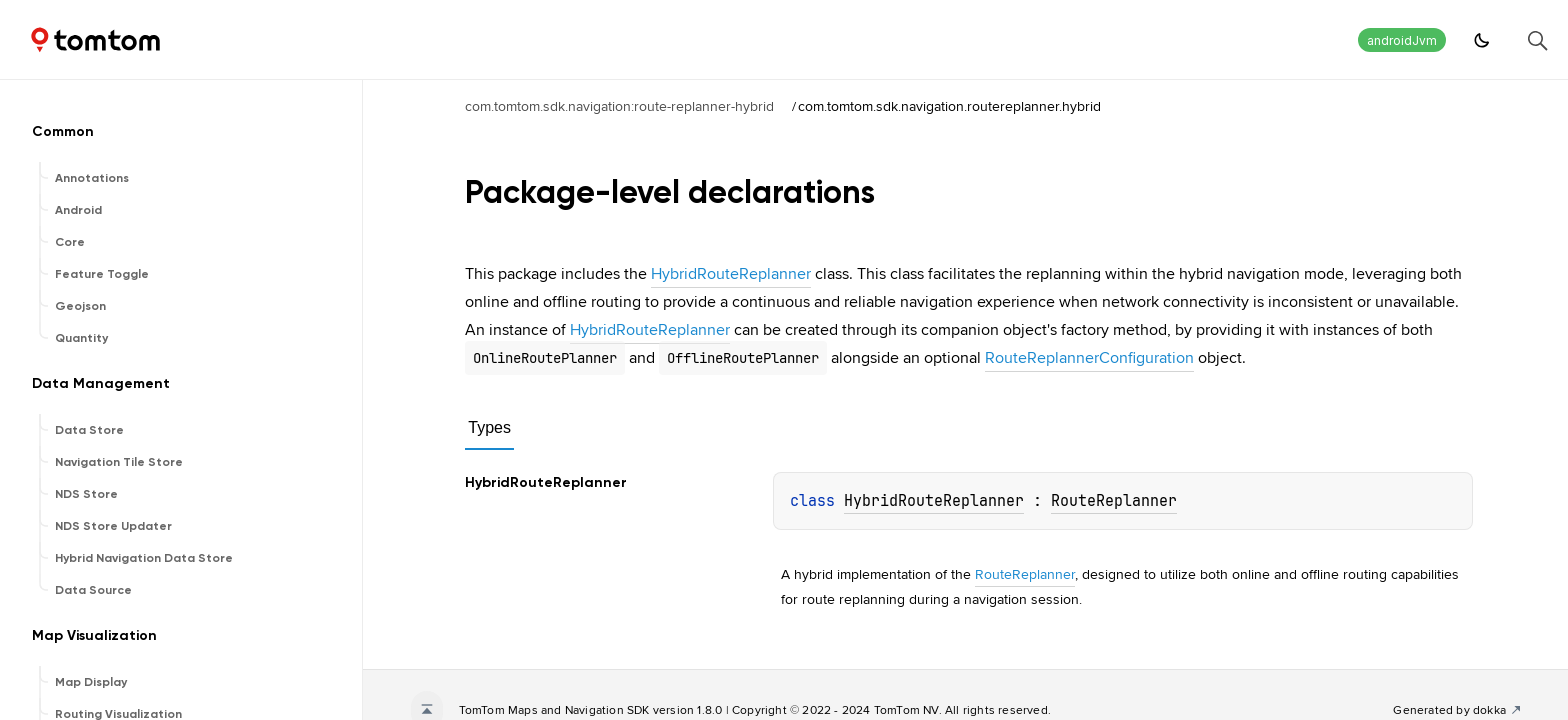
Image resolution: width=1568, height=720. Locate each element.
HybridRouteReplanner (731, 273)
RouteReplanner (1114, 501)
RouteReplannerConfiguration (1089, 357)
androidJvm (1402, 40)
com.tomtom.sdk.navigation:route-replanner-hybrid (619, 106)
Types (489, 427)
